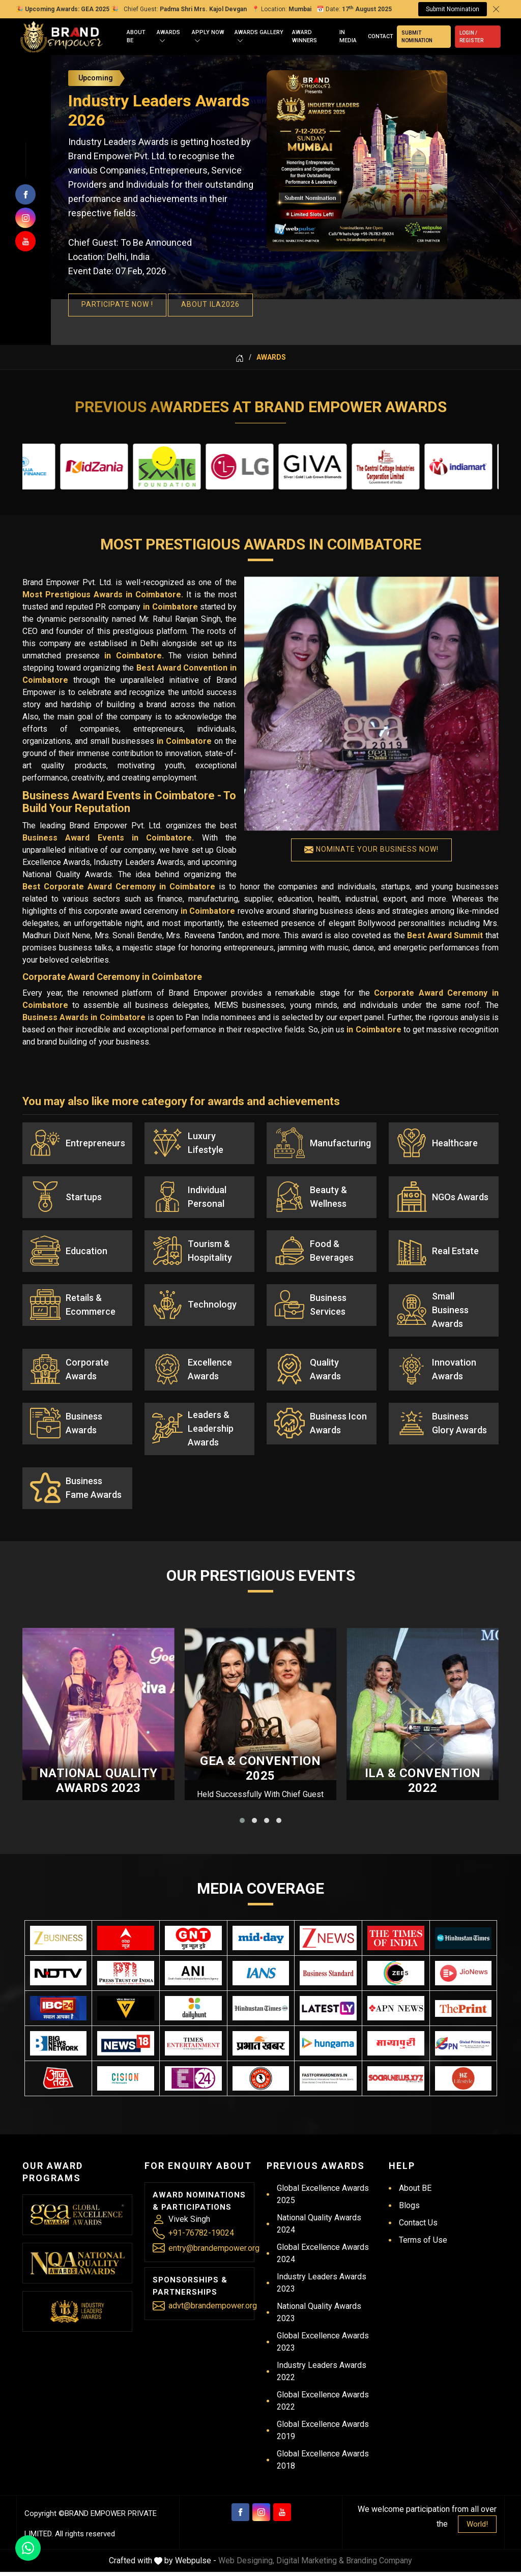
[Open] (162, 41)
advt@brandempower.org (212, 2309)
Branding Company (379, 2564)
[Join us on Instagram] (25, 218)
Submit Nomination (452, 9)
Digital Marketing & (310, 2564)
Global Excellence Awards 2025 (323, 2198)
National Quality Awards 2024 (319, 2228)
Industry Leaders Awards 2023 (321, 2287)
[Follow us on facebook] (25, 194)
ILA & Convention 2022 (423, 1785)
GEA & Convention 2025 (260, 1772)
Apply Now (208, 37)
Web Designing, (246, 2564)
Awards (168, 37)
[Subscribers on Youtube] (25, 241)
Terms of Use (423, 2244)
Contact (380, 36)
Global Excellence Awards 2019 (323, 2434)
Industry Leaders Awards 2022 (321, 2375)
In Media (348, 36)
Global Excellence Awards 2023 (323, 2346)
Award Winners (304, 36)
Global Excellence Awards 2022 (323, 2405)
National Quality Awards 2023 (98, 1785)
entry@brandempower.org (213, 2251)
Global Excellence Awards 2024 (323, 2257)
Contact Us (418, 2227)
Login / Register (471, 36)
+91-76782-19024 (201, 2237)
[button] (242, 1824)
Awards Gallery (259, 37)
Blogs (409, 2209)
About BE (136, 36)
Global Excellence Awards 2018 (323, 2464)
